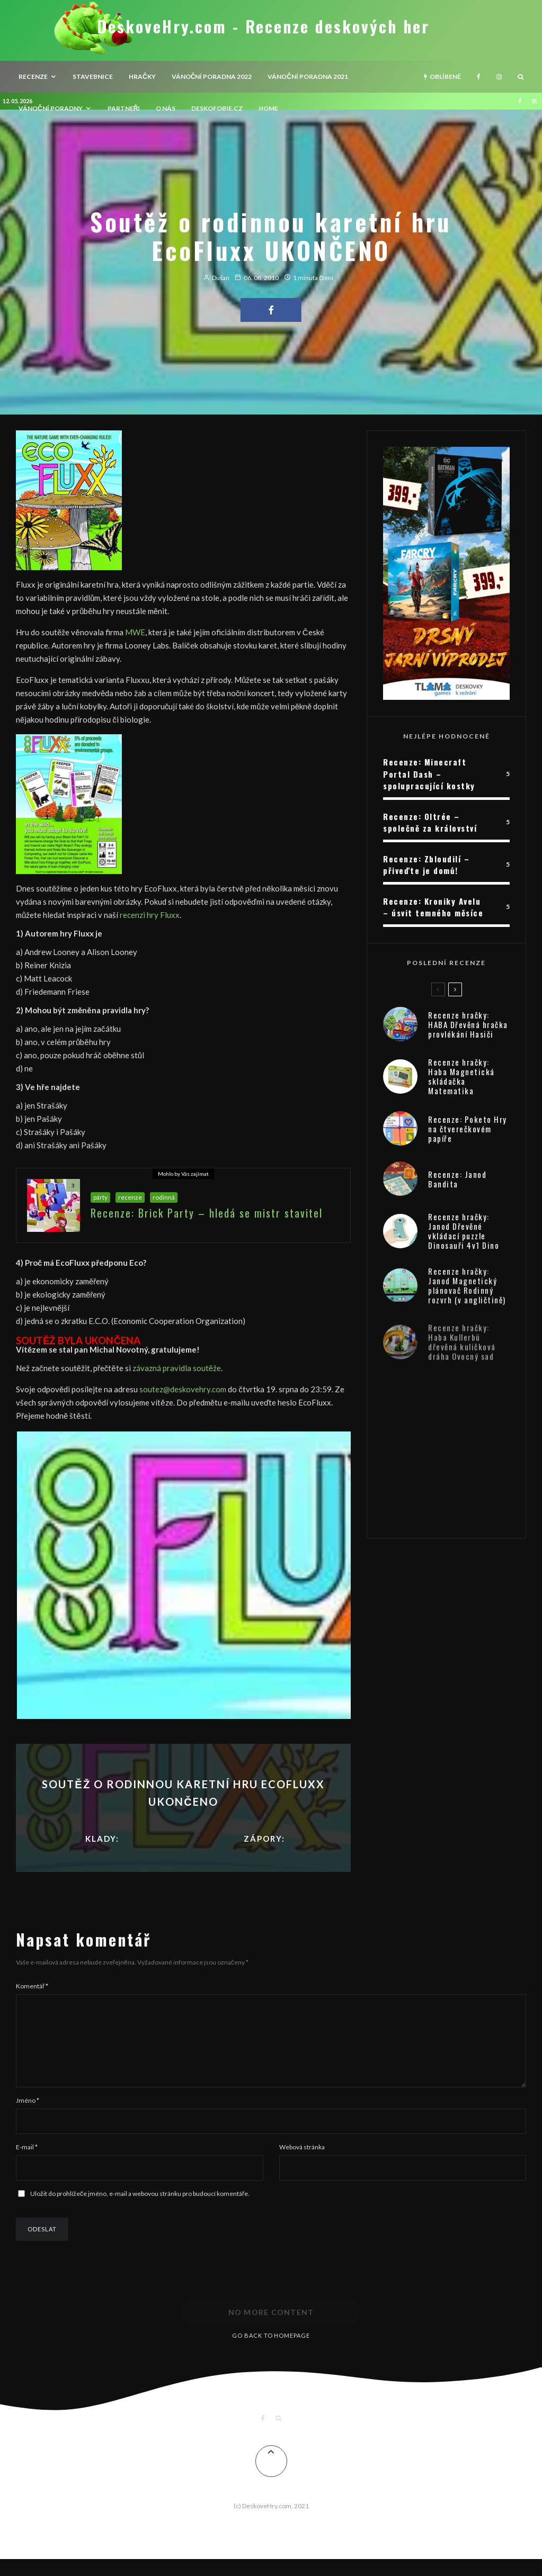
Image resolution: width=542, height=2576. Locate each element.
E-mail (27, 2164)
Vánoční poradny (51, 108)
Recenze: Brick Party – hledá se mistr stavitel (207, 1214)
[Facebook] (478, 77)
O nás (165, 108)
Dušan (216, 278)
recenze (33, 76)
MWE (135, 632)
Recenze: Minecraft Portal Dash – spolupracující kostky (429, 773)
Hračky (142, 76)
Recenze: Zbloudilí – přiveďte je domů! (426, 865)
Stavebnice (93, 76)
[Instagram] (499, 77)
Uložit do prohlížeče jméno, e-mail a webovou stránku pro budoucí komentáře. (140, 2210)
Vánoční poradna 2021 (308, 76)
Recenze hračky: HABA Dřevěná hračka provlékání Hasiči (468, 1025)
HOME (268, 108)
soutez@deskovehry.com (182, 1389)
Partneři (124, 108)
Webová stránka (302, 2164)
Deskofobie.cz (217, 108)
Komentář (32, 1986)
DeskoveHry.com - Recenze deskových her (263, 26)
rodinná (164, 1199)
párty (100, 1199)
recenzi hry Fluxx (150, 915)
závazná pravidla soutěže (176, 1368)
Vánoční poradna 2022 (212, 76)
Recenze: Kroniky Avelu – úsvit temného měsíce (433, 907)
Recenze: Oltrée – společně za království (430, 822)
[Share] (271, 310)
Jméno (27, 2117)
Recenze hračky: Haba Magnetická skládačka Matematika (461, 1082)
